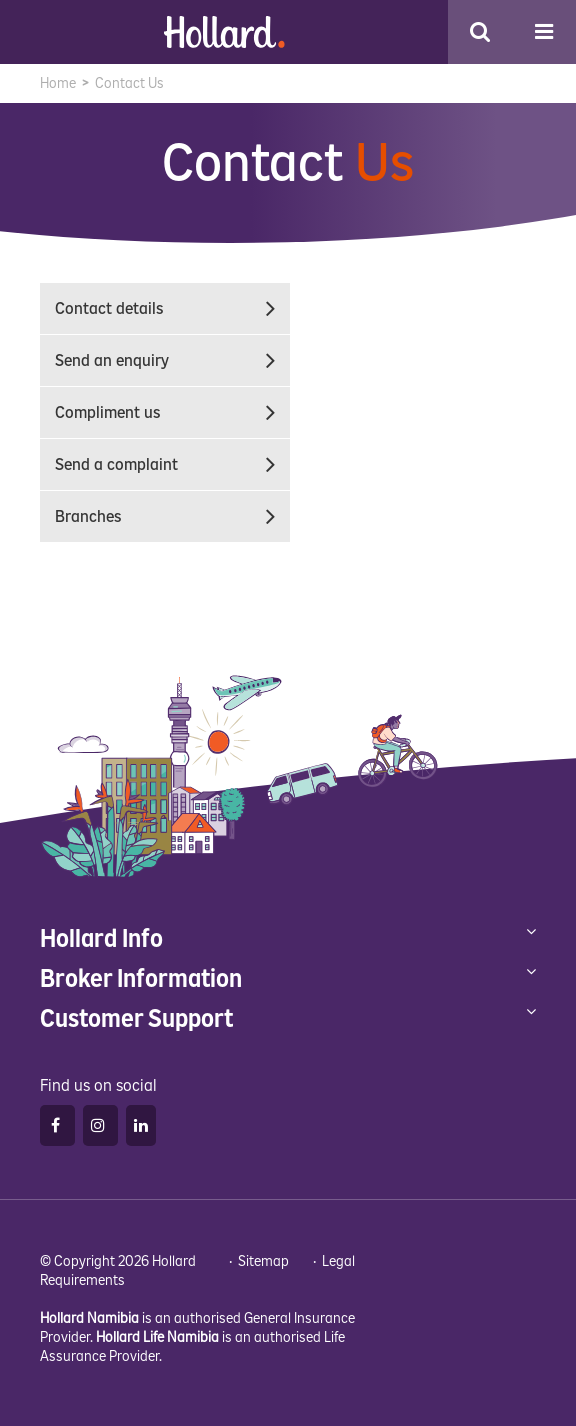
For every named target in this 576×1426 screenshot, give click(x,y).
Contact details (172, 308)
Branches (172, 516)
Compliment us (172, 412)
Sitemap (263, 1261)
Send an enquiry (172, 360)
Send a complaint (172, 464)
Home (58, 83)
